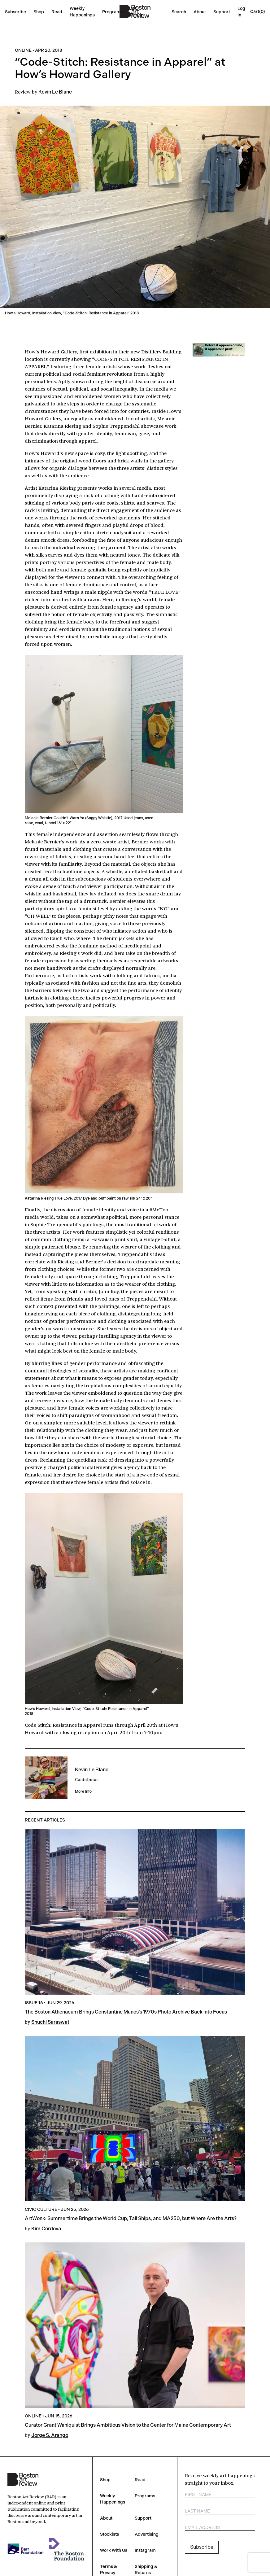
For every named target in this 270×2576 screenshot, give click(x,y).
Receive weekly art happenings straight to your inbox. (220, 2479)
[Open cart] (257, 11)
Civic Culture (41, 2209)
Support (221, 11)
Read (56, 11)
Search (179, 11)
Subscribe (15, 11)
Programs (112, 11)
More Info (83, 1791)
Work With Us (113, 2550)
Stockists (109, 2534)
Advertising (147, 2534)
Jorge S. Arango (49, 2435)
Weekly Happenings (112, 2498)
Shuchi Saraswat (50, 2022)
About (200, 11)
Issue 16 (34, 2002)
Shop (38, 11)
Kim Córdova (46, 2229)
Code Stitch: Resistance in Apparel (64, 1724)
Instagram (145, 2550)
